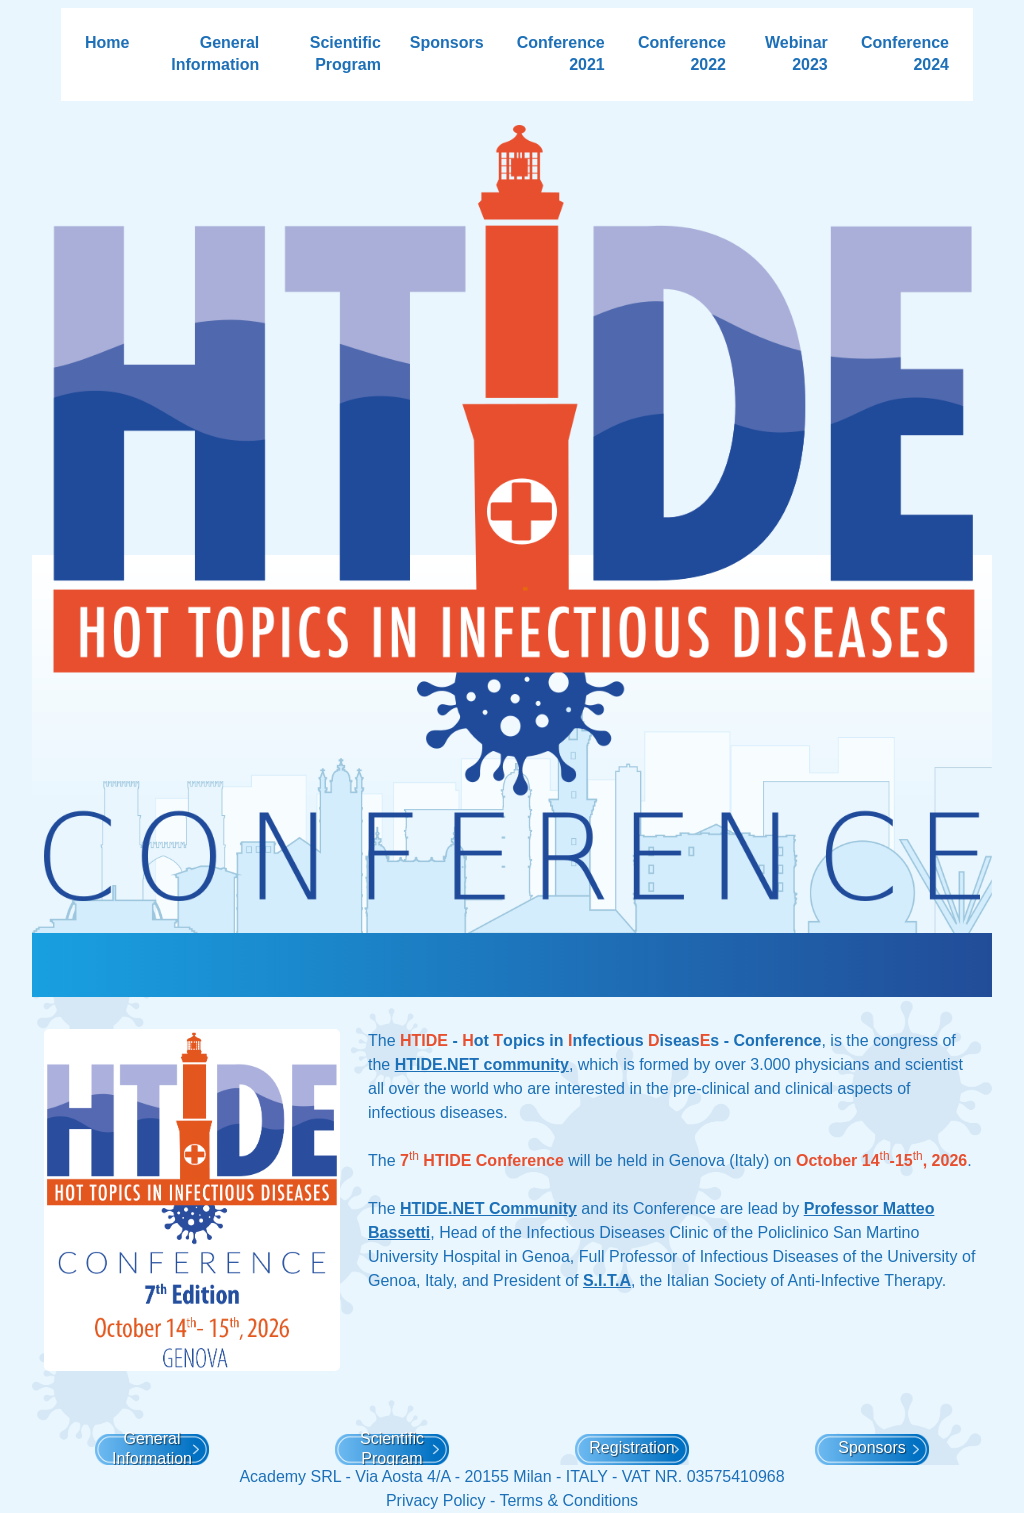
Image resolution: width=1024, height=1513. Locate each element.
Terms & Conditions (568, 1500)
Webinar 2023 (796, 53)
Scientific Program (345, 53)
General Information (215, 53)
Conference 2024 (905, 53)
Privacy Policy (436, 1500)
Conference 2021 (561, 53)
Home (107, 42)
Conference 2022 (682, 53)
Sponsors (447, 42)
